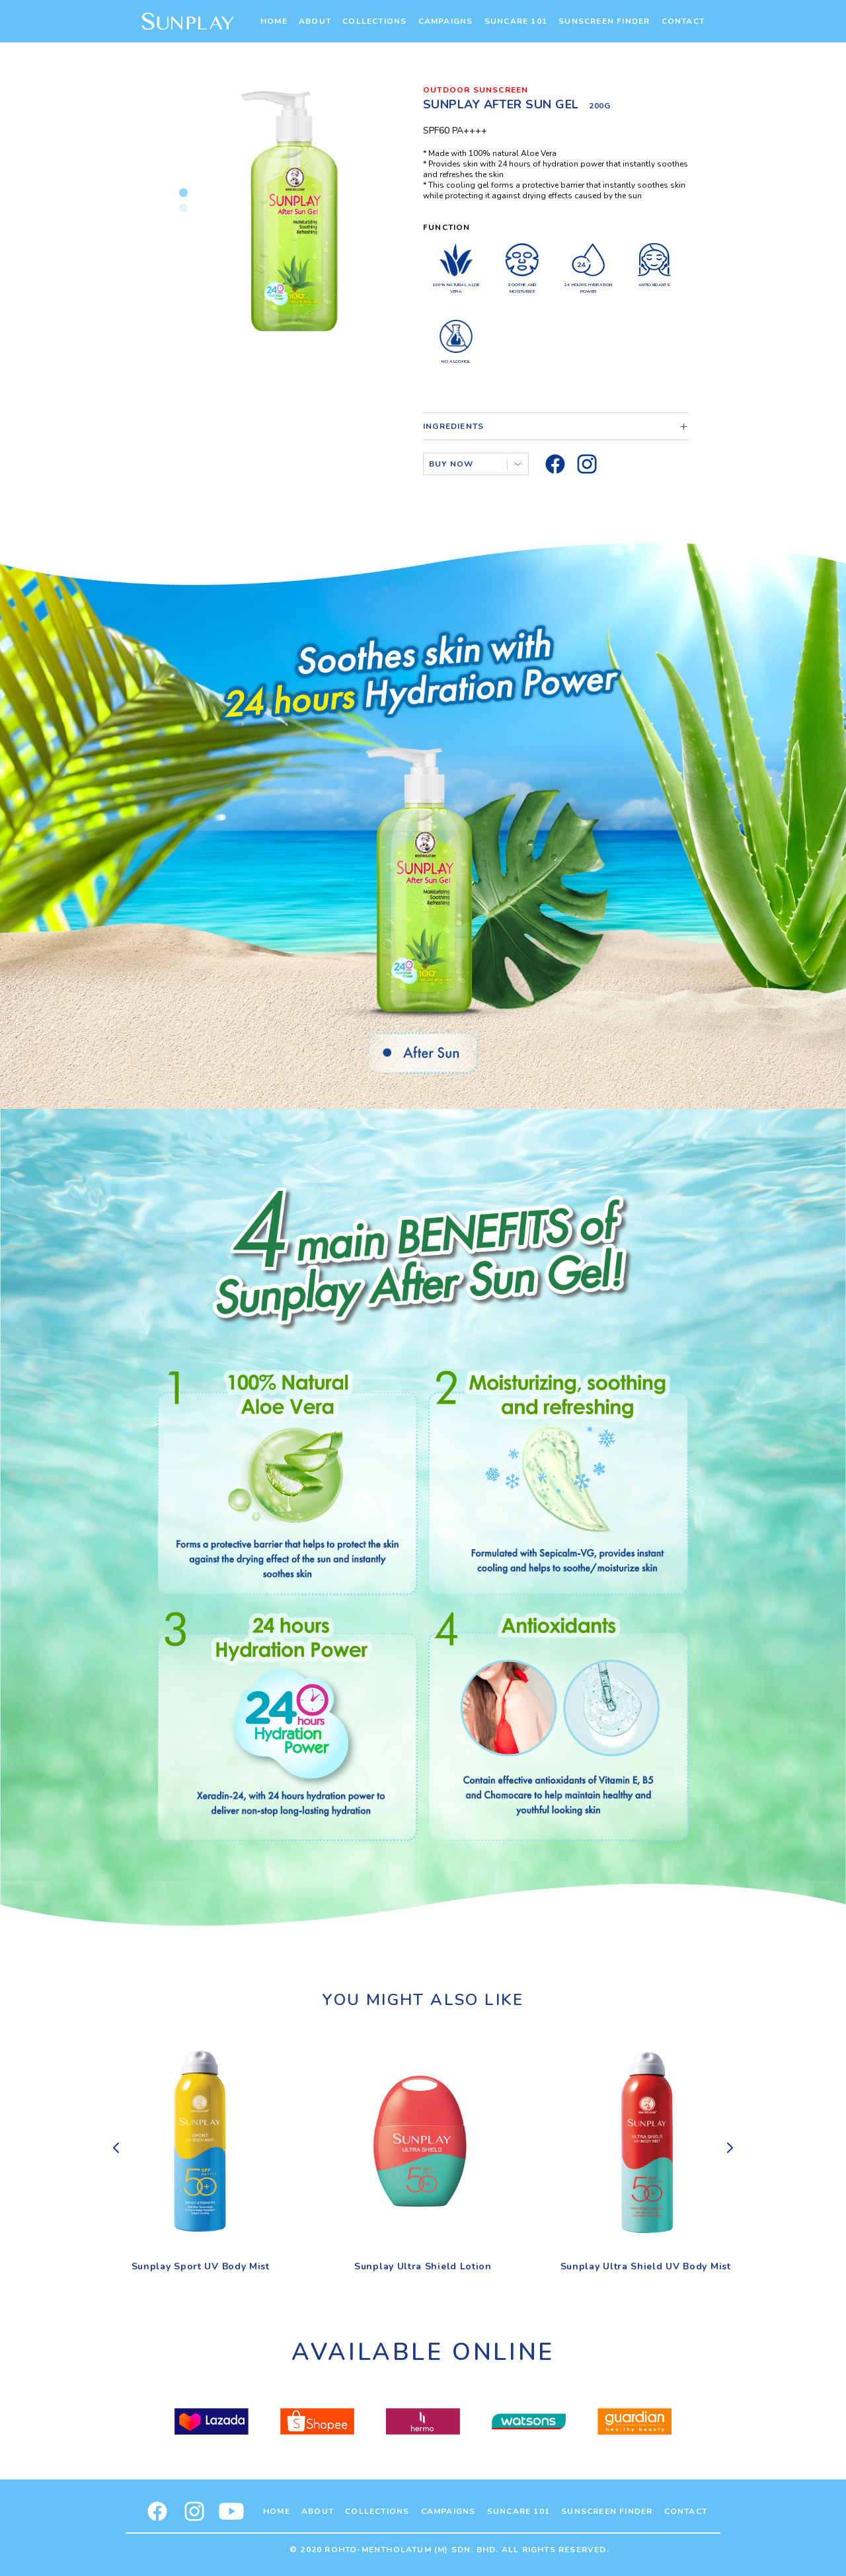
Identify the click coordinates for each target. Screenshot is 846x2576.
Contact (683, 21)
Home (274, 21)
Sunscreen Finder (604, 21)
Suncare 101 (515, 21)
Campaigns (445, 21)
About (315, 21)
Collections (374, 21)
